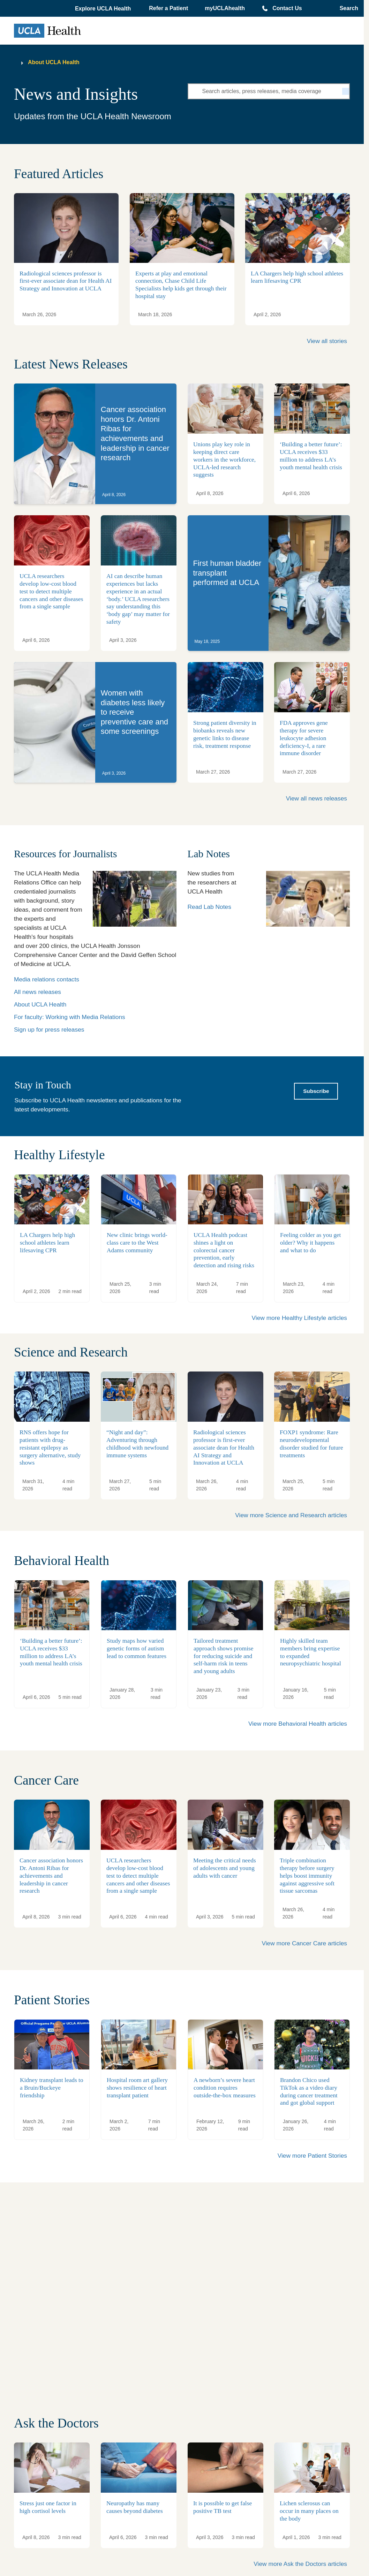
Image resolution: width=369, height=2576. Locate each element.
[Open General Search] (347, 8)
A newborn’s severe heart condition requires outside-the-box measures (225, 2087)
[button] (103, 8)
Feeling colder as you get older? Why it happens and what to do (310, 1242)
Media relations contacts (46, 979)
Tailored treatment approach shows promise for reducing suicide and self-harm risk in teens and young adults (223, 1655)
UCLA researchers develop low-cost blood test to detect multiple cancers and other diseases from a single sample (51, 591)
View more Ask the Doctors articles (300, 2563)
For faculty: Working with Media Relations (69, 1016)
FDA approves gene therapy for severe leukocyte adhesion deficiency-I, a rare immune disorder (304, 738)
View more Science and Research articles (291, 1515)
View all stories (327, 340)
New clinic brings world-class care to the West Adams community (137, 1242)
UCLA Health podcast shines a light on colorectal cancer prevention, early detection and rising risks (224, 1250)
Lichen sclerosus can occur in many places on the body (309, 2511)
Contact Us (287, 8)
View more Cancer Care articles (304, 1943)
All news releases (37, 991)
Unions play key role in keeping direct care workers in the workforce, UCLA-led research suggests (224, 459)
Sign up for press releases (49, 1029)
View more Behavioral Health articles (297, 1723)
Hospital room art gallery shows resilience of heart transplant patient (137, 2087)
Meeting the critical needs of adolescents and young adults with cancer (224, 1868)
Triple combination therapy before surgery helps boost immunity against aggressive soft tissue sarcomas (307, 1875)
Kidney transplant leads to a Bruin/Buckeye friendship (51, 2087)
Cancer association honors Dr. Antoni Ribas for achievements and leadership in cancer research (51, 1875)
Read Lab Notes (209, 906)
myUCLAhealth (225, 8)
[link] (95, 443)
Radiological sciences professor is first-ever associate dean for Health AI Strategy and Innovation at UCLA (66, 281)
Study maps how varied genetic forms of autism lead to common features (136, 1648)
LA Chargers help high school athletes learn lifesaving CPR (47, 1242)
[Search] (345, 91)
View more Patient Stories (312, 2155)
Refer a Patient (168, 8)
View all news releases (316, 798)
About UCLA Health (54, 62)
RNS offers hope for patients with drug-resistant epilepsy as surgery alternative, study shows (50, 1447)
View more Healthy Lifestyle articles (299, 1317)
